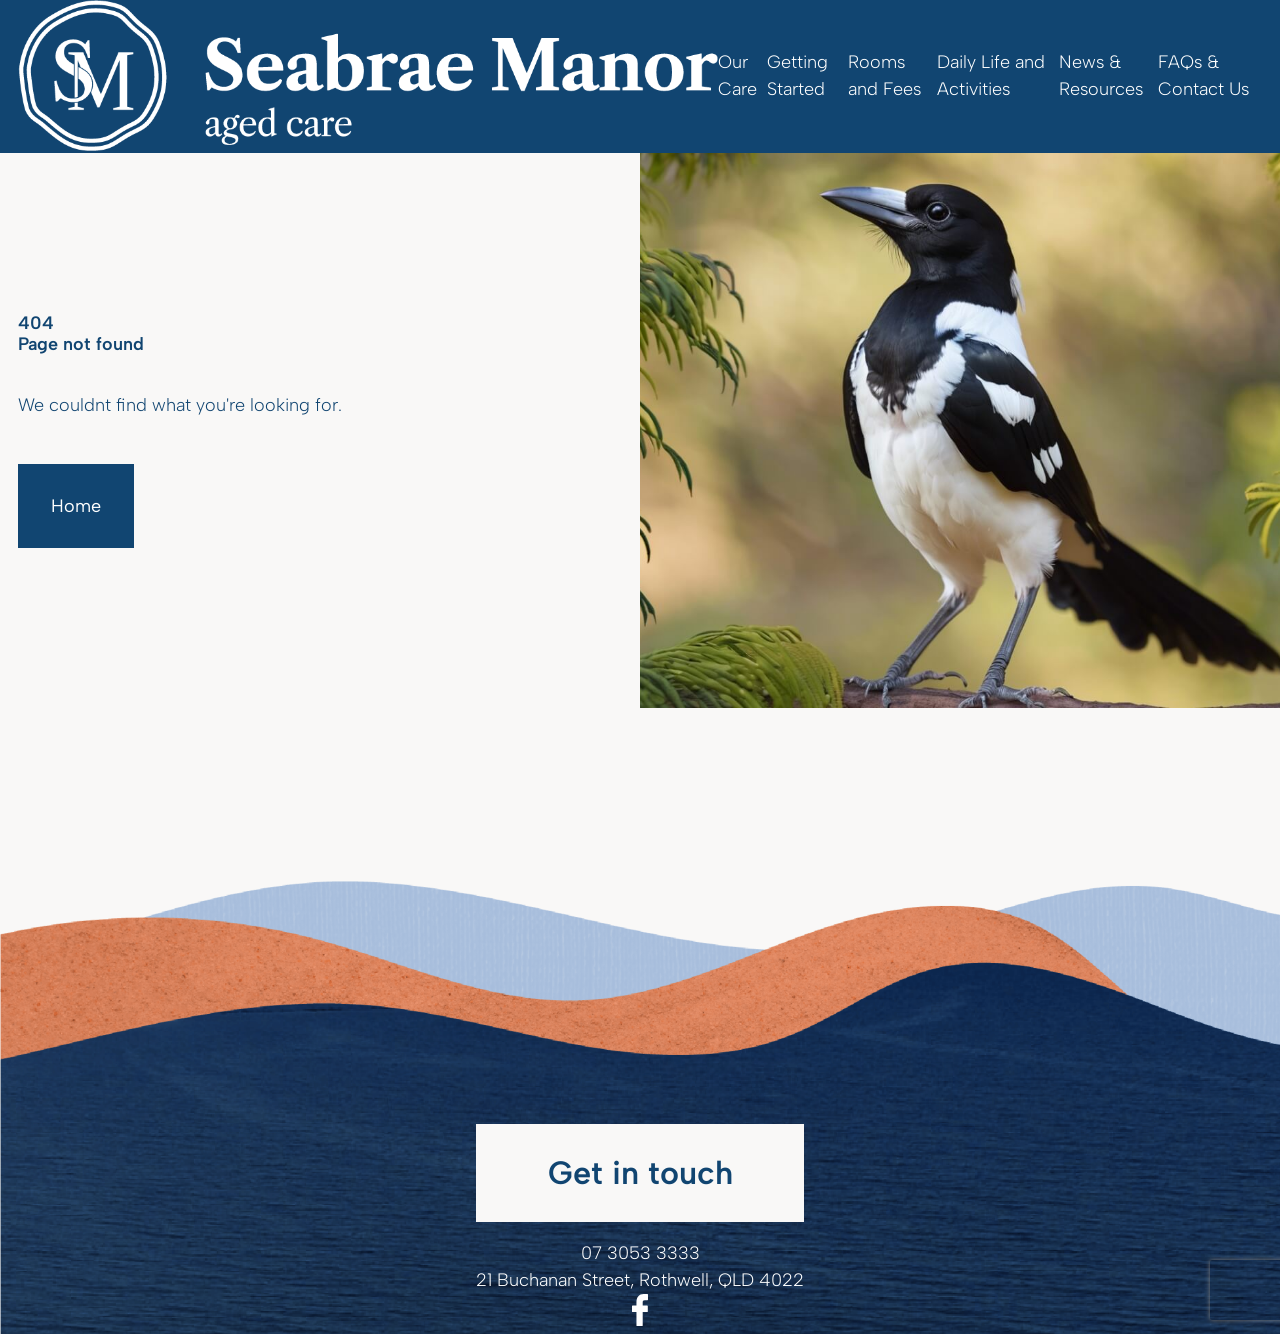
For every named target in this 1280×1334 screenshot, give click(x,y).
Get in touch (640, 1172)
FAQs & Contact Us (1203, 75)
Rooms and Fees (884, 75)
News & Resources (1101, 75)
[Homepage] (368, 76)
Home (76, 506)
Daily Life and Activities (991, 75)
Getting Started (797, 75)
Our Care (737, 75)
